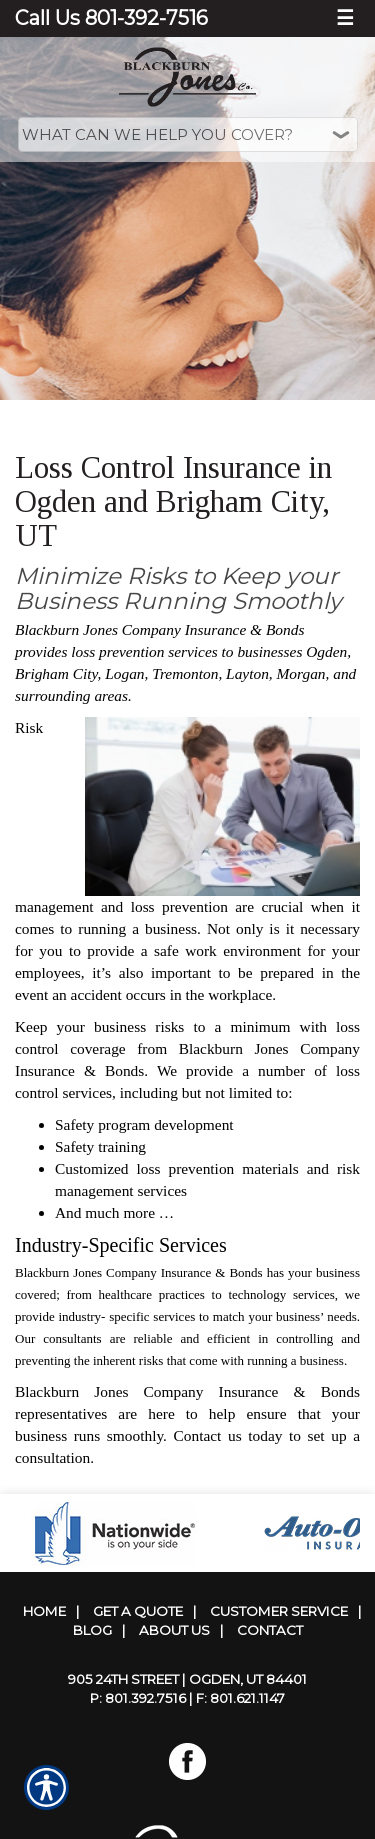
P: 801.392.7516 (138, 1698)
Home (44, 1611)
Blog (92, 1630)
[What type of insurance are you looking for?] (188, 134)
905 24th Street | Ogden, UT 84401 (187, 1679)
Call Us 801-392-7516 (111, 18)
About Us (174, 1630)
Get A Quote (138, 1611)
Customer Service (279, 1611)
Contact (270, 1630)
